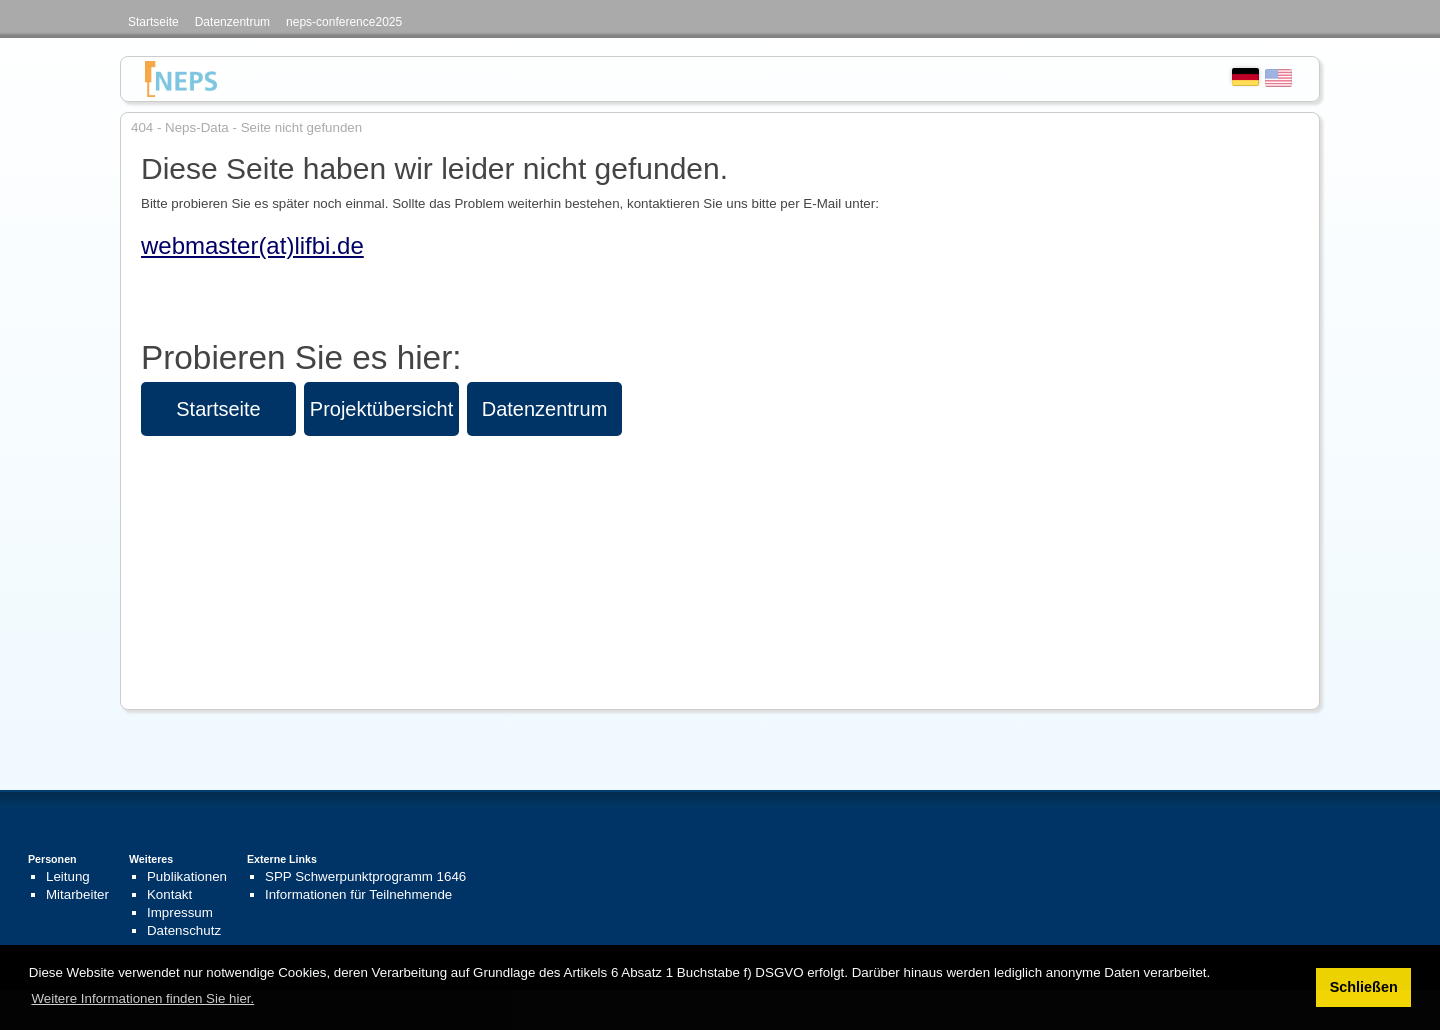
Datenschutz (184, 930)
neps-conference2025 (344, 22)
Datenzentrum (232, 22)
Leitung (68, 876)
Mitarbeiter (77, 894)
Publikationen (187, 876)
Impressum (180, 912)
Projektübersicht (381, 409)
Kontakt (169, 894)
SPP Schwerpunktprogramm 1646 (365, 876)
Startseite (153, 22)
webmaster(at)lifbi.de (252, 245)
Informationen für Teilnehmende (358, 894)
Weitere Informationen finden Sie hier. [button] (142, 998)
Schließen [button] (1364, 987)
